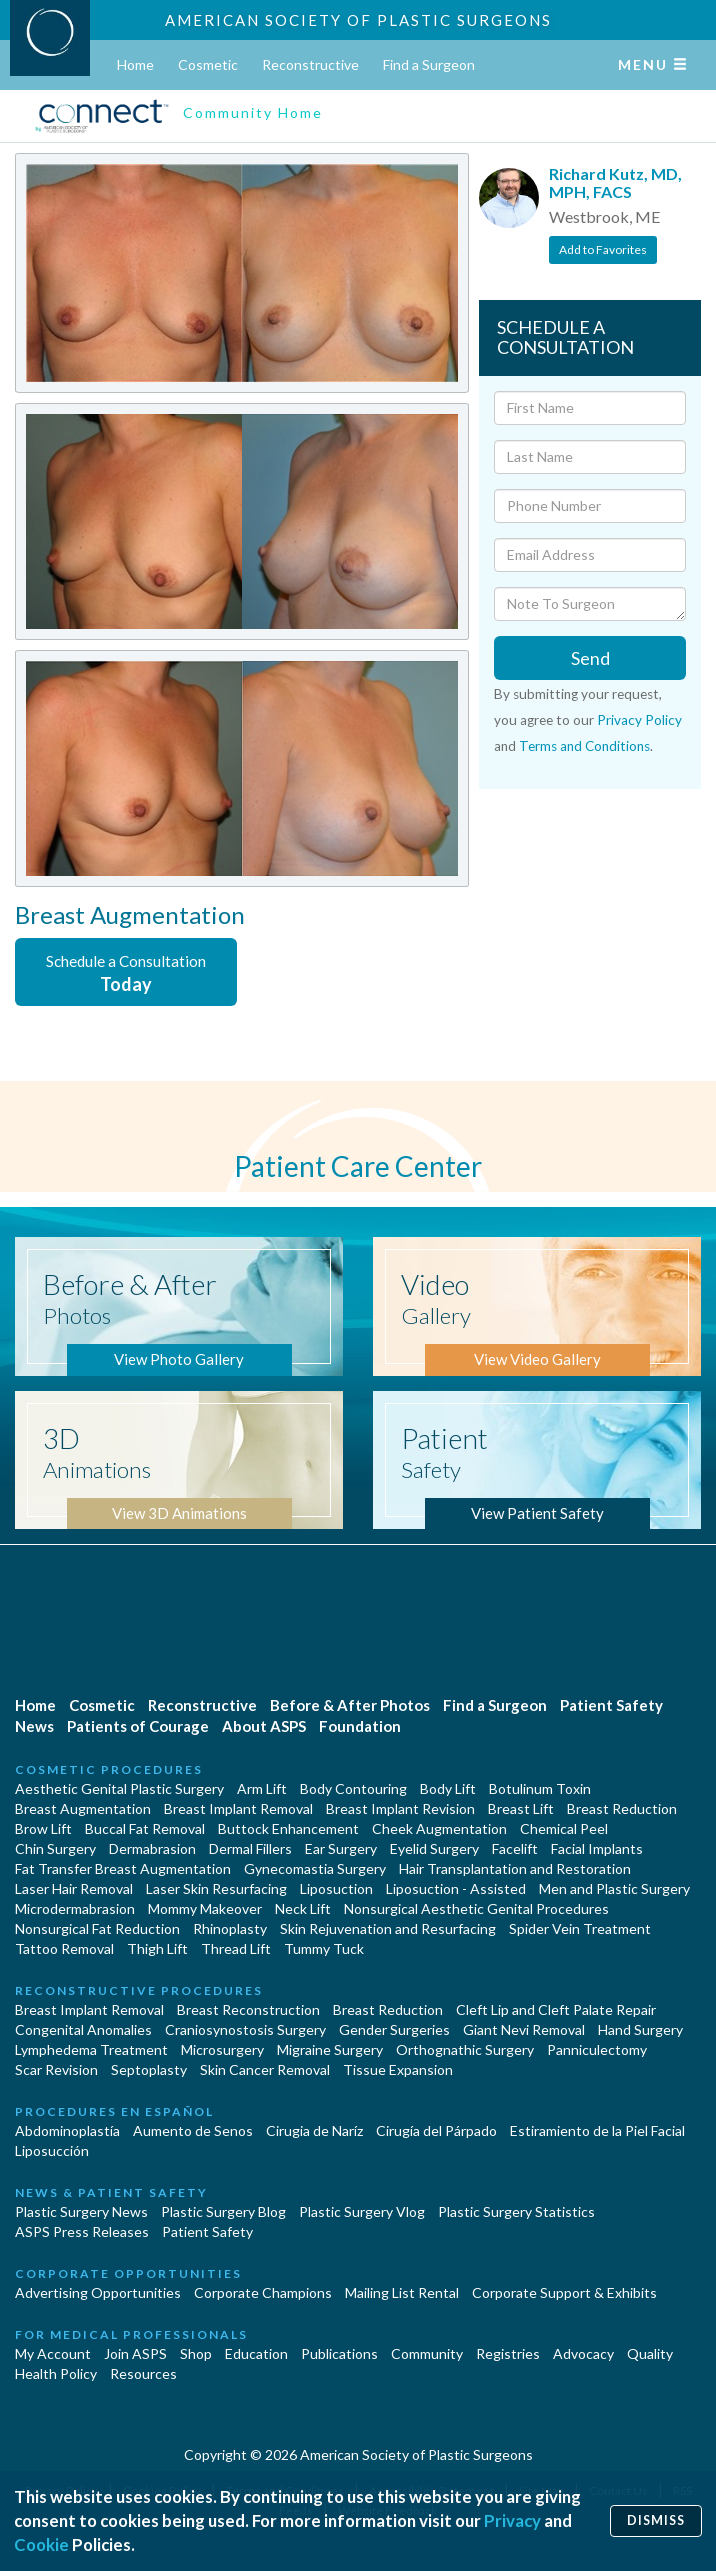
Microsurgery (222, 2049)
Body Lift (448, 1788)
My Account (53, 2353)
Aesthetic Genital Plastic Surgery (119, 1788)
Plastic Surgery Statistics (516, 2211)
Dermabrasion (152, 1848)
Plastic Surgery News (81, 2211)
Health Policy (56, 2373)
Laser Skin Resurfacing (216, 1888)
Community (427, 2353)
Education (256, 2353)
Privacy (512, 2520)
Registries (508, 2353)
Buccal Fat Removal (145, 1828)
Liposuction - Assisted (456, 1888)
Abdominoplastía (67, 2130)
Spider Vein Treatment (580, 1928)
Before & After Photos (350, 1705)
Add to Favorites (603, 249)
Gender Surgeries (394, 2029)
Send (590, 658)
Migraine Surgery (330, 2049)
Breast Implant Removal (238, 1808)
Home (135, 64)
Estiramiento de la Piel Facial (597, 2130)
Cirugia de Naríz (314, 2130)
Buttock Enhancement (288, 1828)
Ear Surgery (341, 1848)
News (34, 1726)
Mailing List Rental (402, 2292)
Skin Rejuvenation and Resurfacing (388, 1928)
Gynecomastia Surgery (315, 1868)
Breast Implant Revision (400, 1808)
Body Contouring (353, 1788)
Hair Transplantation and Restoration (515, 1868)
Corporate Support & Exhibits (564, 2292)
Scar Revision (56, 2069)
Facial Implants (597, 1848)
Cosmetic (208, 64)
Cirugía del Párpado (436, 2130)
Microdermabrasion (75, 1908)
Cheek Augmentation (439, 1828)
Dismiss (656, 2520)
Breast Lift (521, 1808)
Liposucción (52, 2150)
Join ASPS (135, 2353)
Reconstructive (310, 64)
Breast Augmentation (83, 1808)
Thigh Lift (157, 1948)
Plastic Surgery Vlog (362, 2211)
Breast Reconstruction (248, 2009)
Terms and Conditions (584, 746)
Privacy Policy (639, 720)
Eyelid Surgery (434, 1848)
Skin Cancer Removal (265, 2069)
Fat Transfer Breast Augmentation (123, 1868)
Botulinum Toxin (540, 1788)
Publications (339, 2353)
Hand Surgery (640, 2029)
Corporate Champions (263, 2292)
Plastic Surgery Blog (223, 2211)
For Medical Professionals (131, 2334)
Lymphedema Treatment (91, 2049)
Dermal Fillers (250, 1848)
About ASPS (264, 1726)
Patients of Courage (138, 1726)
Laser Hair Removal (74, 1888)
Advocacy (583, 2353)
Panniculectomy (597, 2049)
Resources (143, 2373)
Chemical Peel (564, 1828)
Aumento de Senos (193, 2130)
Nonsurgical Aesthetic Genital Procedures (476, 1908)
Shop (196, 2353)
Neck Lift (303, 1908)
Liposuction (336, 1888)
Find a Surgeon (429, 64)
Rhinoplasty (230, 1928)
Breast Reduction (622, 1808)
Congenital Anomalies (83, 2029)
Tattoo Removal (64, 1948)
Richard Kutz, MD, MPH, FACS (615, 182)
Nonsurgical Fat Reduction (97, 1928)
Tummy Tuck (324, 1948)
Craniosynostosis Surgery (245, 2029)
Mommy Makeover (205, 1908)
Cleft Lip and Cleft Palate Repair (556, 2009)
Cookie (41, 2544)
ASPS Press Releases (82, 2231)
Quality (650, 2353)
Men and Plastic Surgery (614, 1888)
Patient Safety (611, 1705)
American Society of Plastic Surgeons (358, 20)
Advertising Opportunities (98, 2292)
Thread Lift (236, 1948)
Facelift (515, 1848)
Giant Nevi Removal (524, 2029)
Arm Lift (262, 1788)
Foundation (360, 1726)
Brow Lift (43, 1828)
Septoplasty (149, 2069)
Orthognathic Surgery (465, 2049)
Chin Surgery (55, 1848)
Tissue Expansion (398, 2069)
